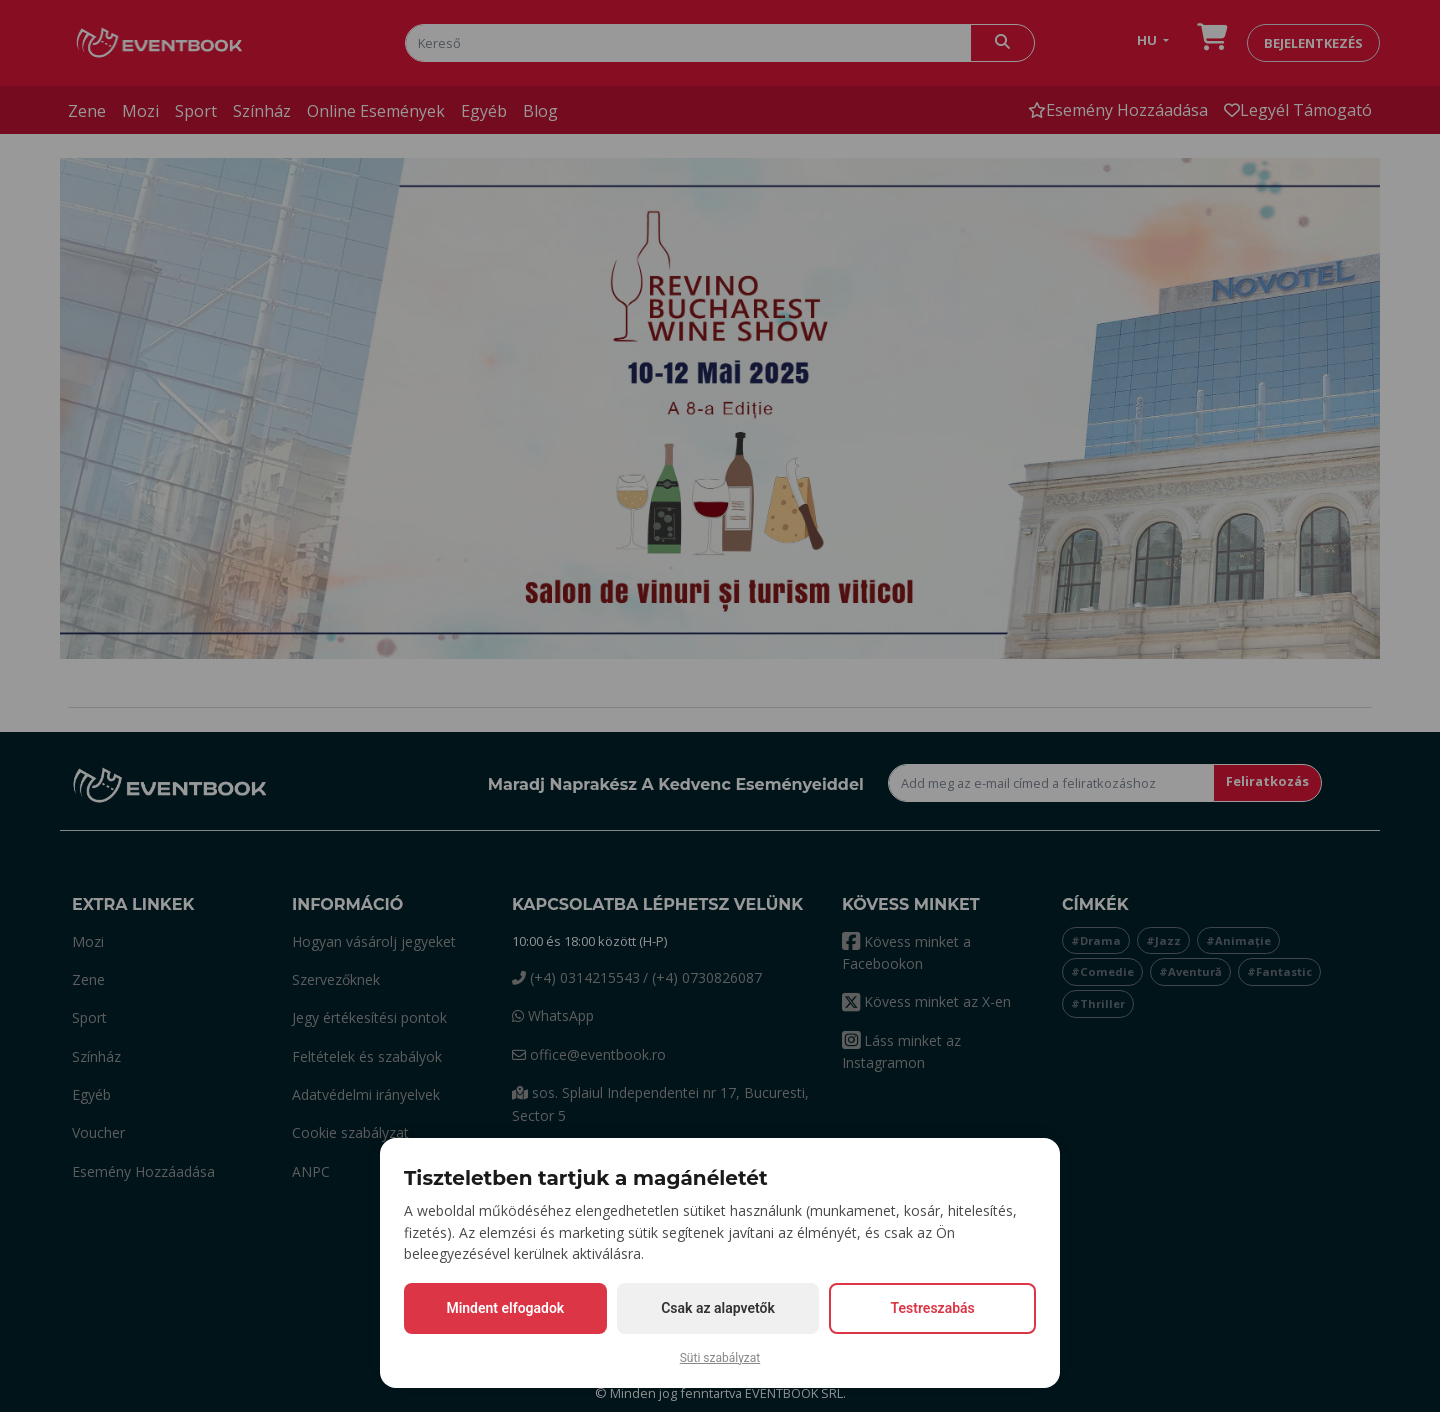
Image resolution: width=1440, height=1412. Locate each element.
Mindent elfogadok (505, 1308)
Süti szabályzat (720, 1358)
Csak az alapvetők (718, 1308)
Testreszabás (933, 1308)
